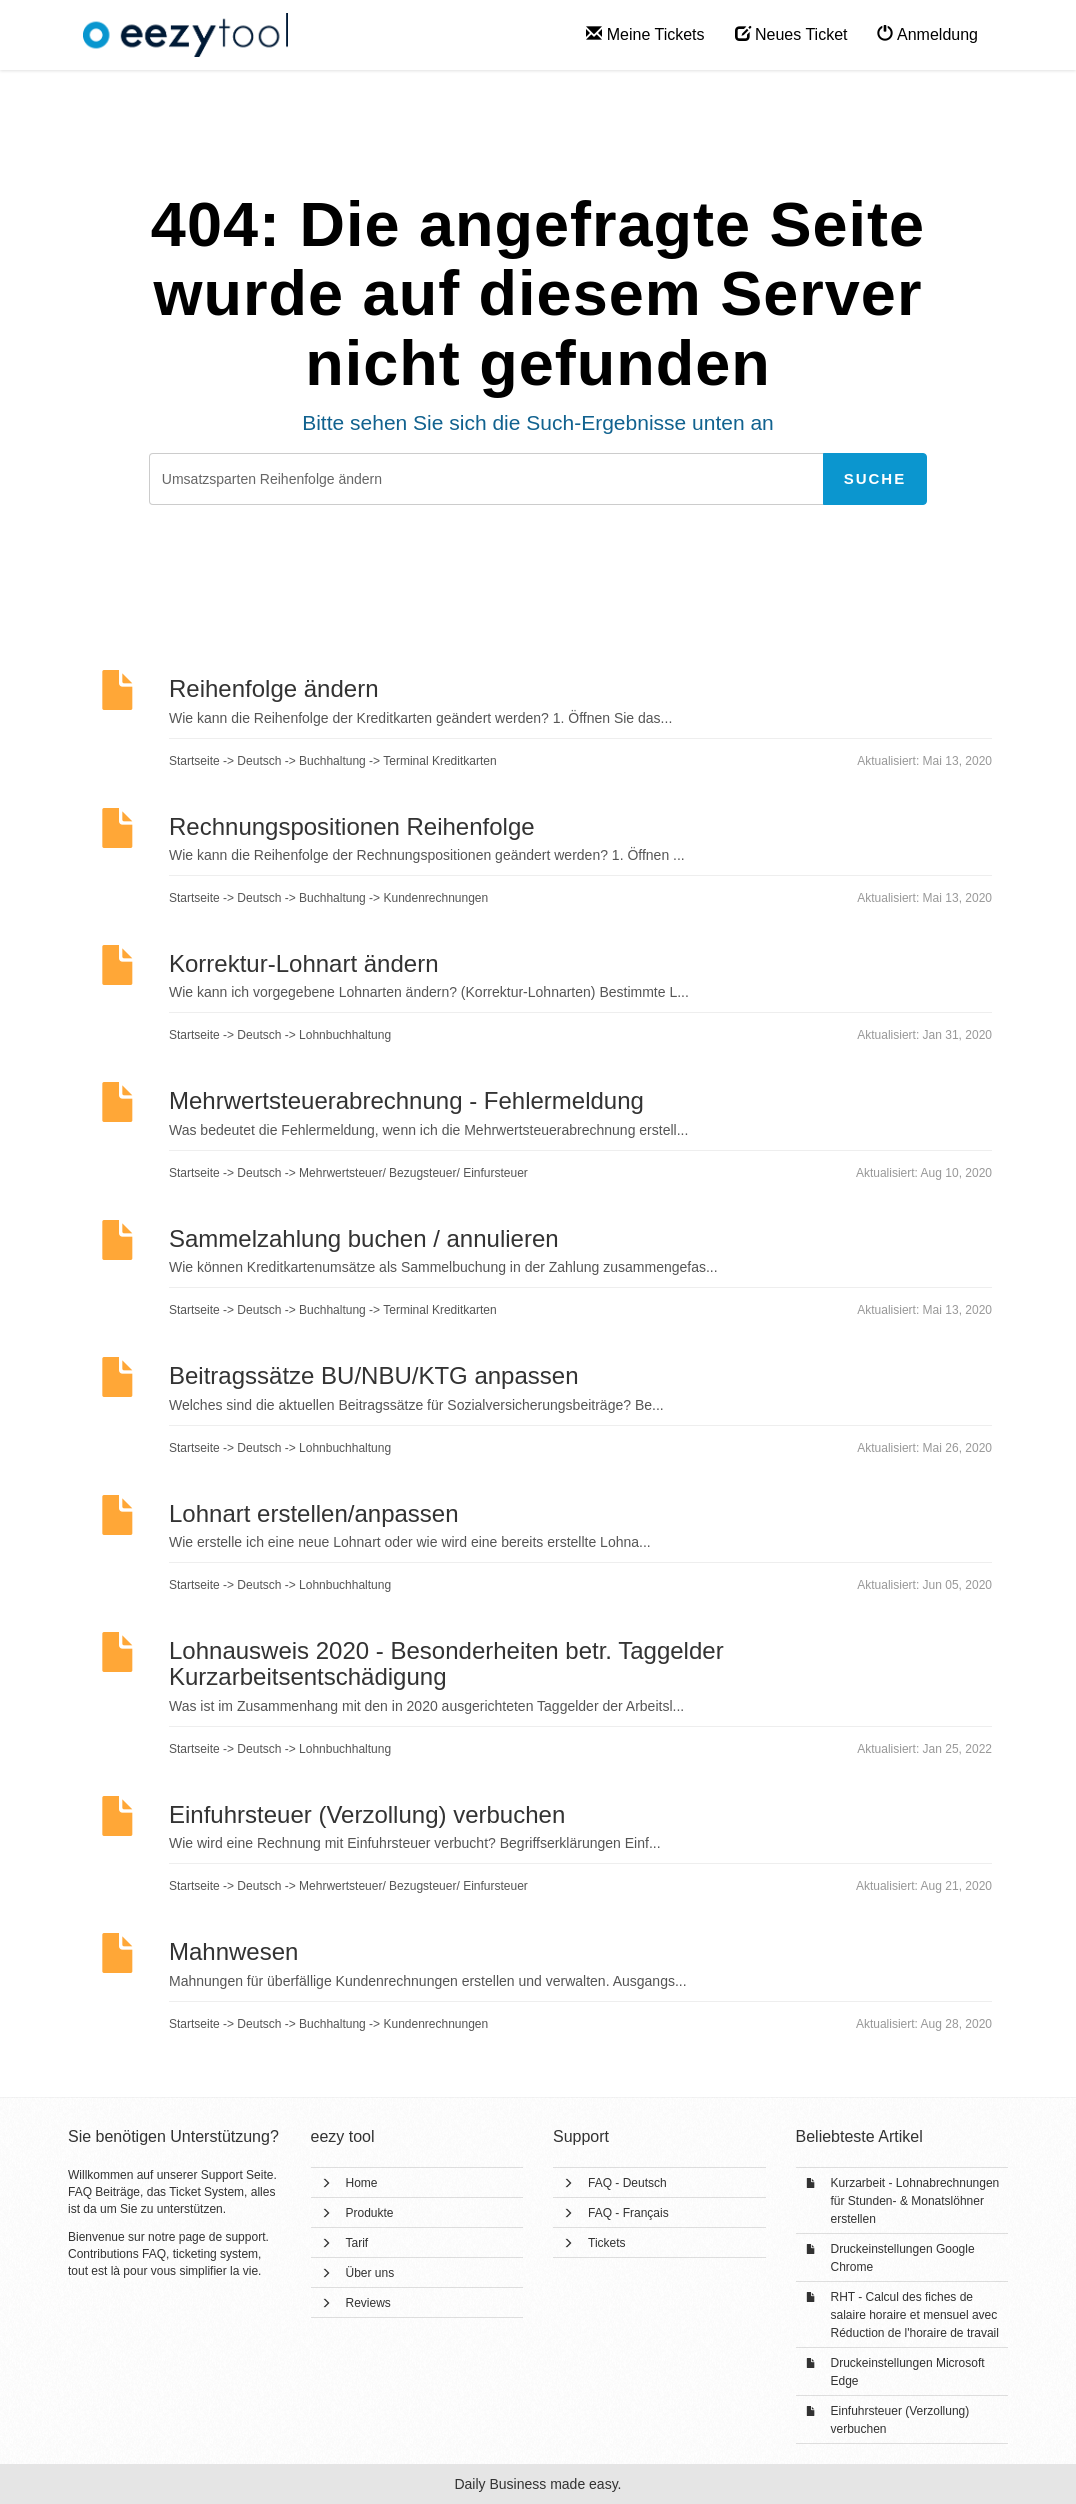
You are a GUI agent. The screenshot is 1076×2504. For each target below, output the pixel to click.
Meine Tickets (645, 34)
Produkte (370, 2213)
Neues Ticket (791, 34)
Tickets (607, 2243)
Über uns (370, 2273)
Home (362, 2183)
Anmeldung (927, 34)
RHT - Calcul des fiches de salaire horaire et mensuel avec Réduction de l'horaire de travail (915, 2315)
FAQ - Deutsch (627, 2183)
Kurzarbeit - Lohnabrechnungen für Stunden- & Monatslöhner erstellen (915, 2201)
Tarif (357, 2243)
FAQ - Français (628, 2213)
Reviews (368, 2303)
